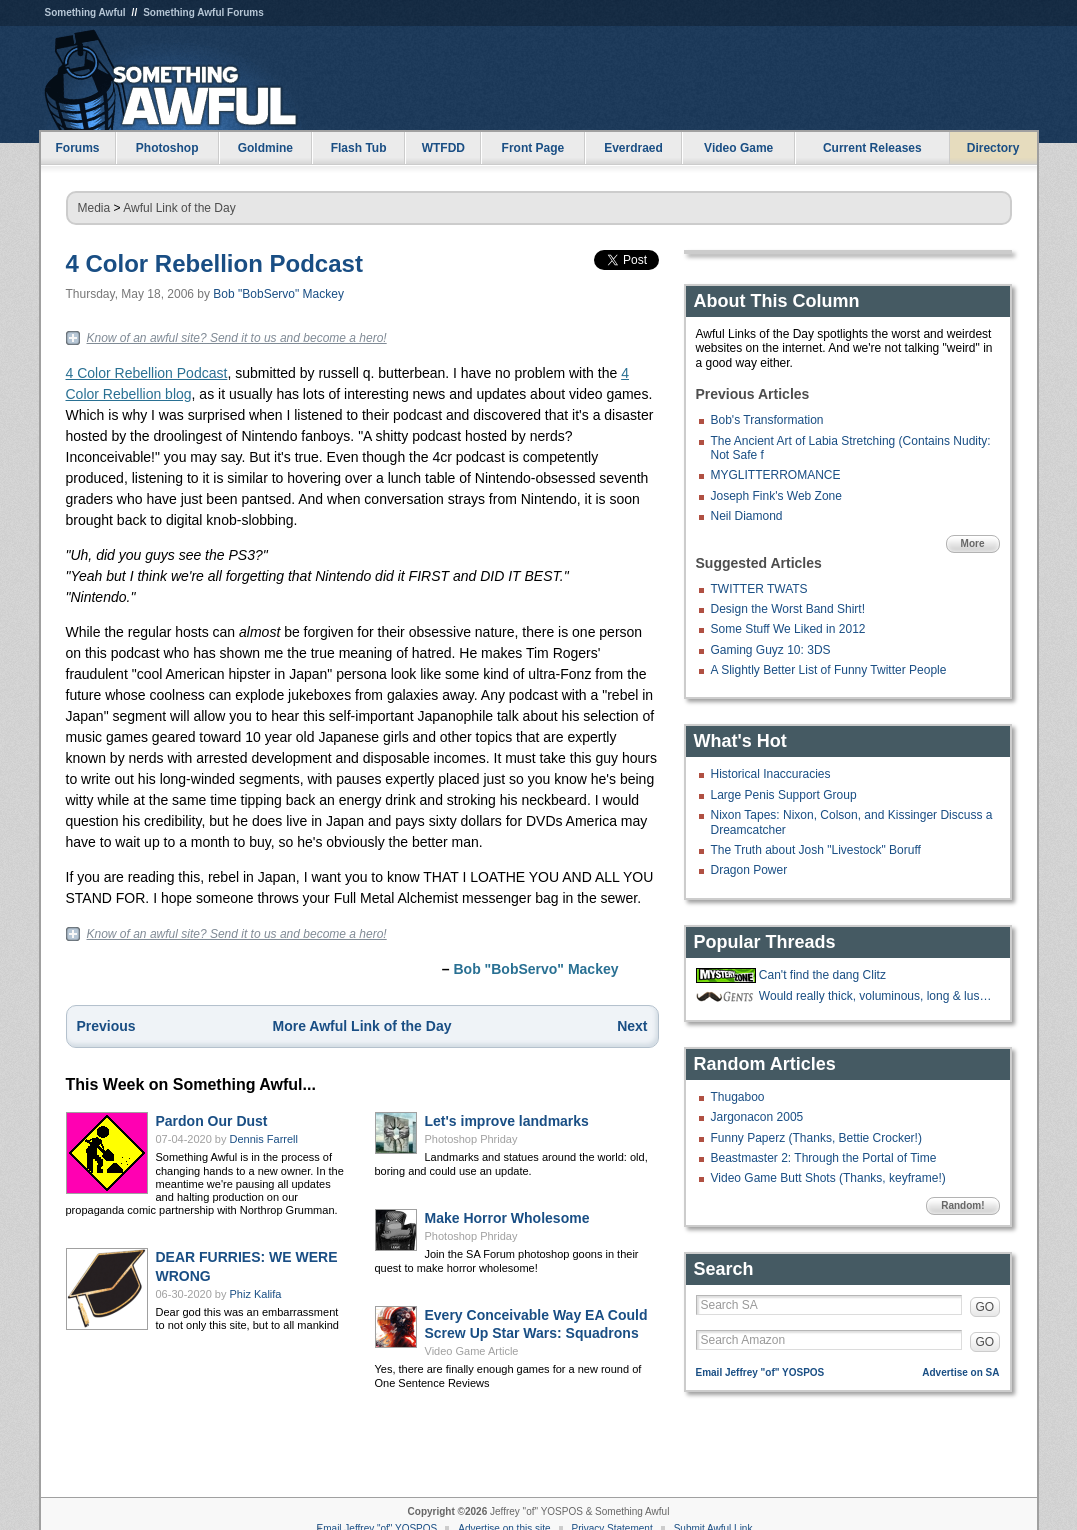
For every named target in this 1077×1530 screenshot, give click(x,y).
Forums (77, 148)
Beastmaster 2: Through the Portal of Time (824, 1158)
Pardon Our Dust (212, 1121)
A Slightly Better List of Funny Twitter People (829, 670)
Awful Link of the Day (179, 208)
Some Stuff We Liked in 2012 (788, 629)
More (973, 543)
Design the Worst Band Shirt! (788, 609)
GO (985, 1307)
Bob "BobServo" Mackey (278, 294)
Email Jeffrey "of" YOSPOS (760, 1372)
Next (632, 1026)
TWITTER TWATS (759, 589)
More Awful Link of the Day (362, 1026)
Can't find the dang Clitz (822, 975)
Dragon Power (749, 870)
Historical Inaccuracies (771, 774)
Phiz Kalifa (256, 1294)
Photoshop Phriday (471, 1139)
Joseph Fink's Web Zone (776, 496)
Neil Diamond (747, 516)
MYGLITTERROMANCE (776, 475)
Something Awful (85, 12)
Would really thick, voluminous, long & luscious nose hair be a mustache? (877, 996)
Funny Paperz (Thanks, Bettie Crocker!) (816, 1138)
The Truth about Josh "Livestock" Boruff (816, 850)
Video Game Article (472, 1351)
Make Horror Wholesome (507, 1218)
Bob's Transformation (767, 420)
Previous (106, 1026)
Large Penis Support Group (784, 795)
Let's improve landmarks (507, 1121)
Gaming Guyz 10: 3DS (771, 650)
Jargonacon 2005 (757, 1117)
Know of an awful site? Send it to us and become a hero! (237, 338)
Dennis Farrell (264, 1139)
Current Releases (872, 148)
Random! (962, 1205)
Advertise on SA (960, 1372)
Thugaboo (738, 1097)
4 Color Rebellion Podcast (214, 263)
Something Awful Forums (203, 12)
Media (94, 208)
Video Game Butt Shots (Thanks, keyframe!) (828, 1178)
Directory (993, 148)
